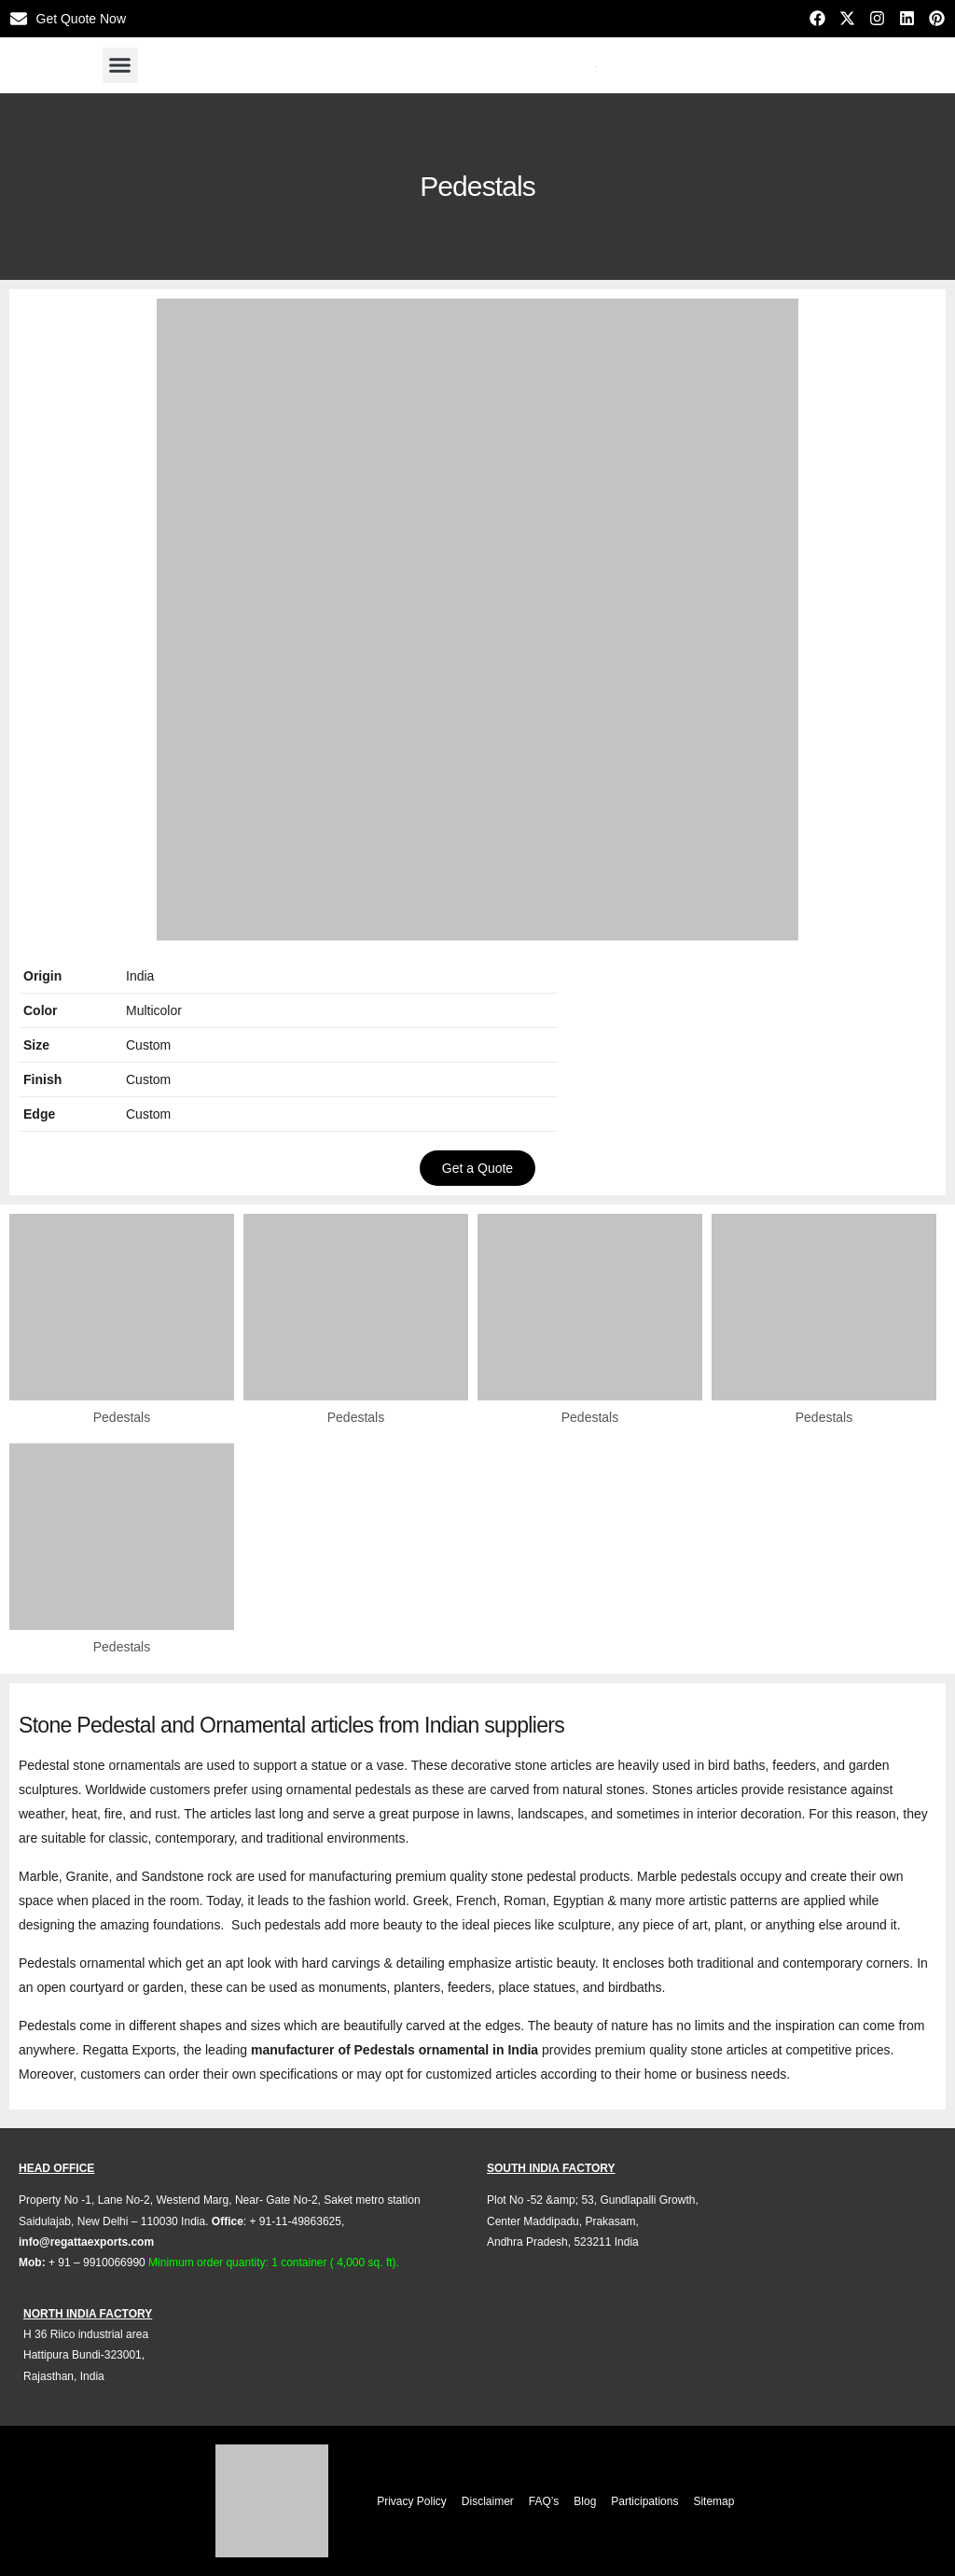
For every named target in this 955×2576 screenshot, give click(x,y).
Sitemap (713, 2501)
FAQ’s (544, 2501)
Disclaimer (488, 2501)
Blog (585, 2501)
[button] (120, 65)
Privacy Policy (412, 2501)
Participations (644, 2501)
